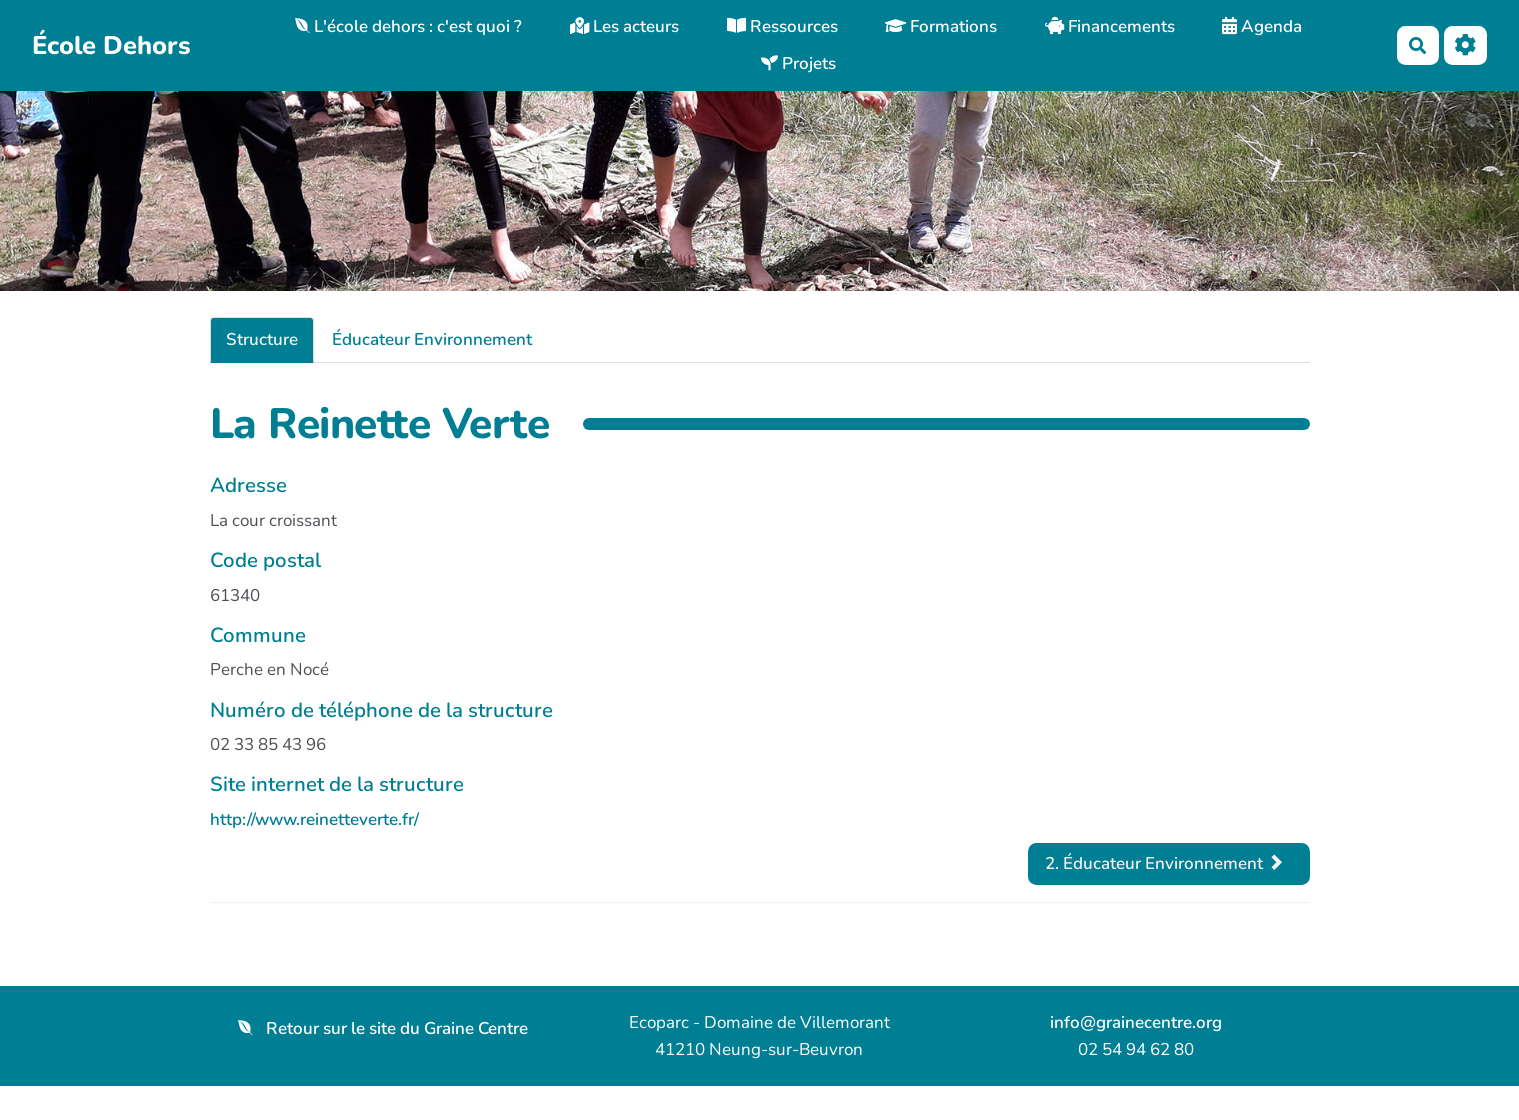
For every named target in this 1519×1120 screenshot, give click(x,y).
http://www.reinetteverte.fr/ (314, 819)
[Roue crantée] (1465, 45)
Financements (1110, 26)
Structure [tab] (262, 339)
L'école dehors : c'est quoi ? (408, 26)
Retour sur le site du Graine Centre (383, 1028)
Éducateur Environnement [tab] (432, 339)
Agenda (1262, 26)
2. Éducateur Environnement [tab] (1164, 863)
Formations (941, 26)
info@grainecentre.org (1136, 1022)
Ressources (782, 26)
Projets (798, 63)
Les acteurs (624, 26)
